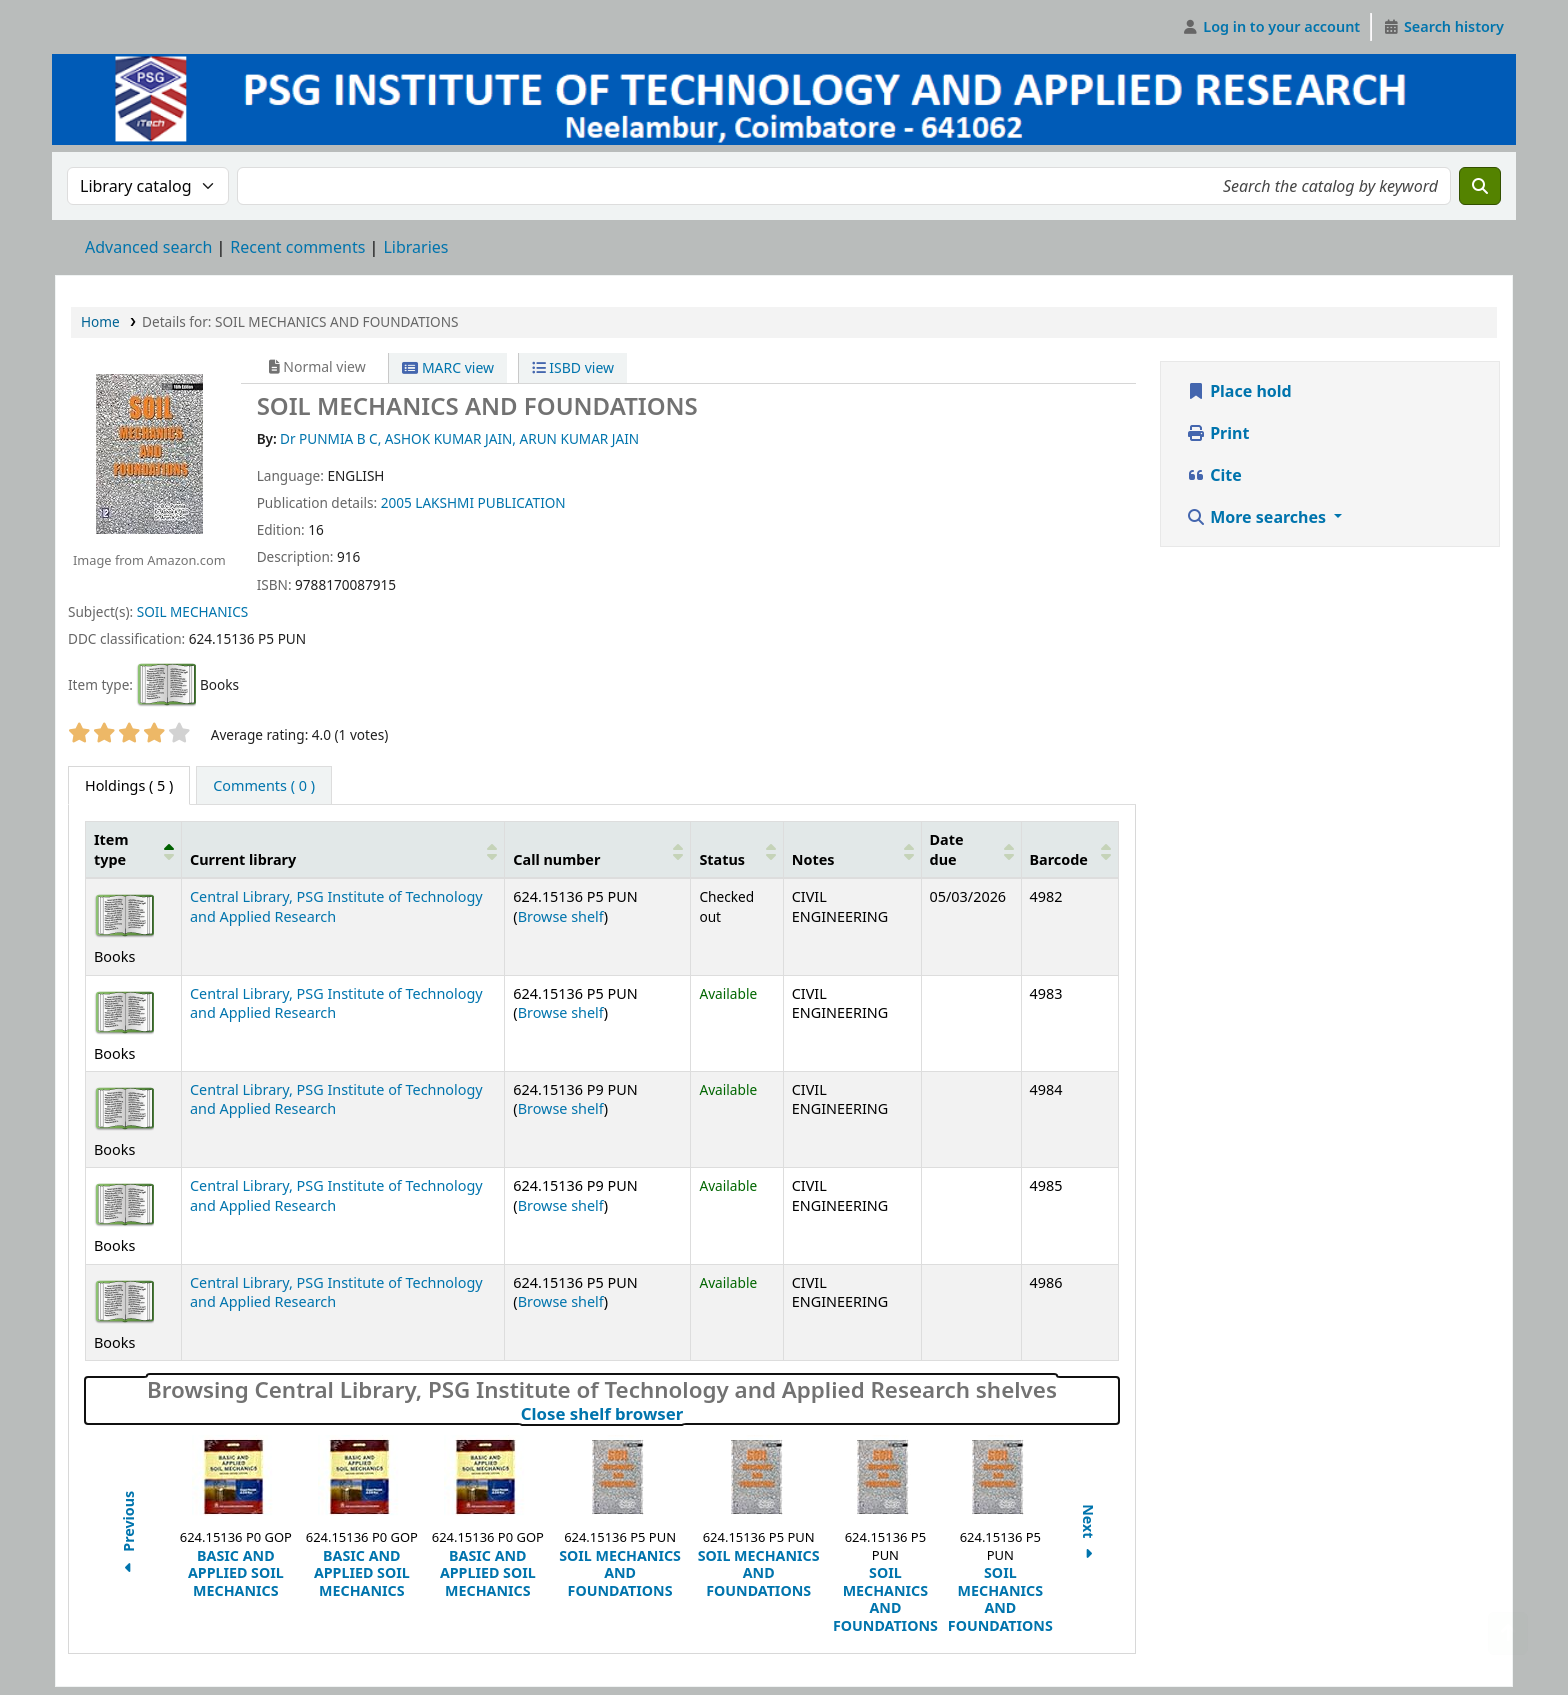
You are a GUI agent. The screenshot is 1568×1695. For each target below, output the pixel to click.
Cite (1214, 475)
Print (1217, 433)
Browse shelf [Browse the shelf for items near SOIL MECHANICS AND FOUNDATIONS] (561, 916)
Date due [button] (947, 849)
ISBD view (573, 367)
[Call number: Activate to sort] (598, 850)
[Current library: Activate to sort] (342, 850)
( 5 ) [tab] (129, 785)
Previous (128, 1535)
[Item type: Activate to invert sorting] (134, 850)
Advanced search (148, 247)
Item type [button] (111, 849)
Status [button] (722, 859)
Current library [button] (243, 859)
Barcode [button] (1059, 859)
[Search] (1480, 186)
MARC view (448, 367)
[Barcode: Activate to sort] (1069, 850)
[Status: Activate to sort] (737, 850)
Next (1088, 1534)
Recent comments (297, 247)
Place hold (1239, 391)
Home (100, 321)
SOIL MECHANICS (193, 611)
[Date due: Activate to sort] (971, 850)
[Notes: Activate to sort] (852, 850)
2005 (396, 502)
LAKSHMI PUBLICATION (490, 502)
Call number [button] (556, 859)
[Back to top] (1508, 1633)
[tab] (264, 786)
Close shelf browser (690, 1414)
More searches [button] (1258, 517)
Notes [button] (813, 859)
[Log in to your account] (1271, 27)
